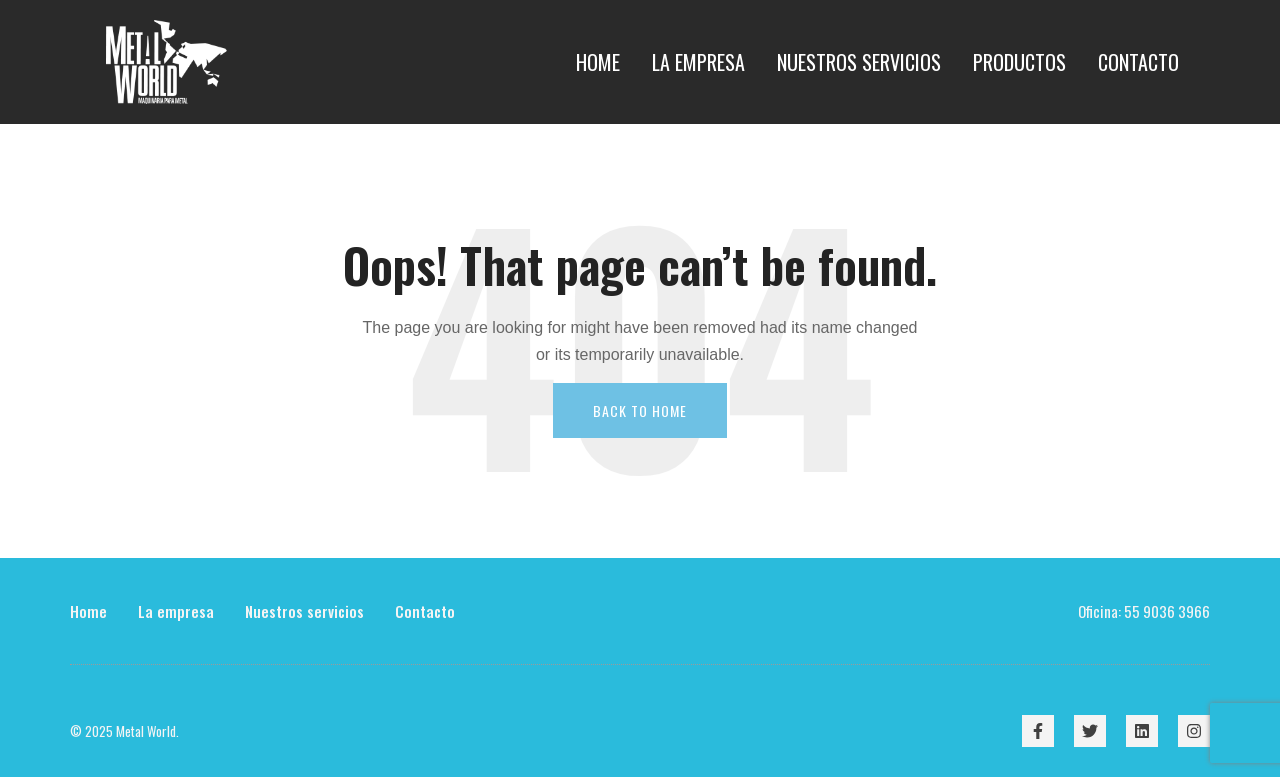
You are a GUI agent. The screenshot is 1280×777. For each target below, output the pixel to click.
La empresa (176, 611)
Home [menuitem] (598, 62)
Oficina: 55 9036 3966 (1144, 611)
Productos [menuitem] (1019, 62)
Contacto (425, 611)
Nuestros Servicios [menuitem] (859, 62)
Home (88, 611)
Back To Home (640, 410)
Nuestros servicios (304, 611)
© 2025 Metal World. (124, 731)
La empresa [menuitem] (698, 62)
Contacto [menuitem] (1138, 62)
